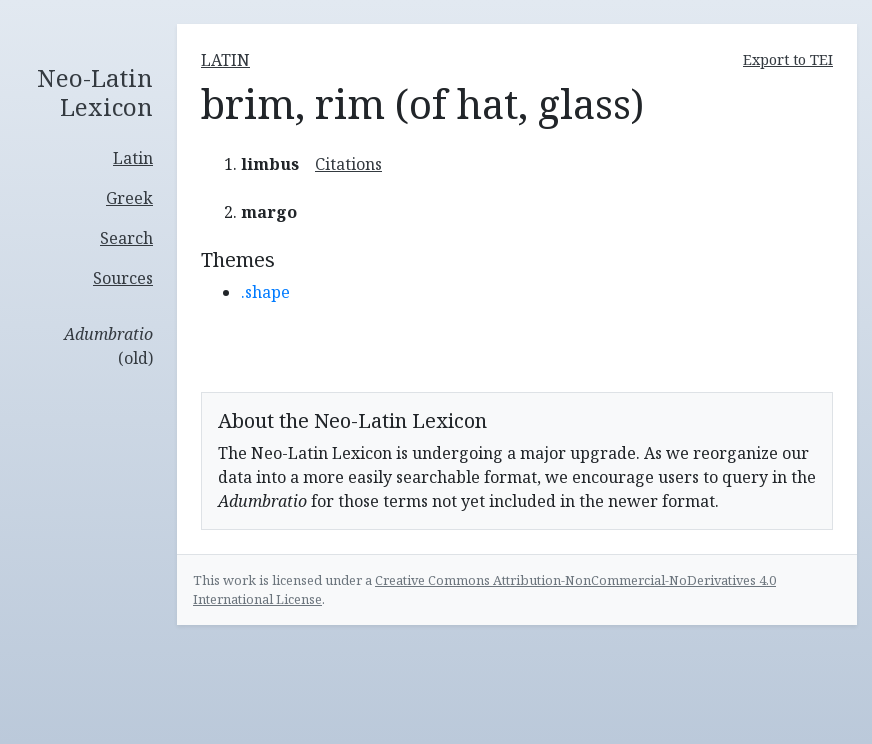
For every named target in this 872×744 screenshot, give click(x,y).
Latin (133, 158)
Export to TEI (788, 59)
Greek (129, 198)
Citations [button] (348, 164)
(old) (108, 346)
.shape (265, 292)
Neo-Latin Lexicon (95, 93)
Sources (123, 278)
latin (225, 60)
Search (126, 238)
